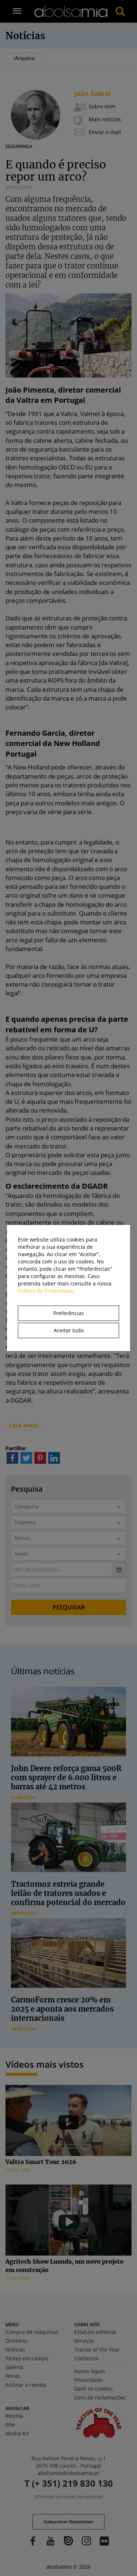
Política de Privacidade (45, 1290)
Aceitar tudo (69, 1330)
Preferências (68, 1313)
